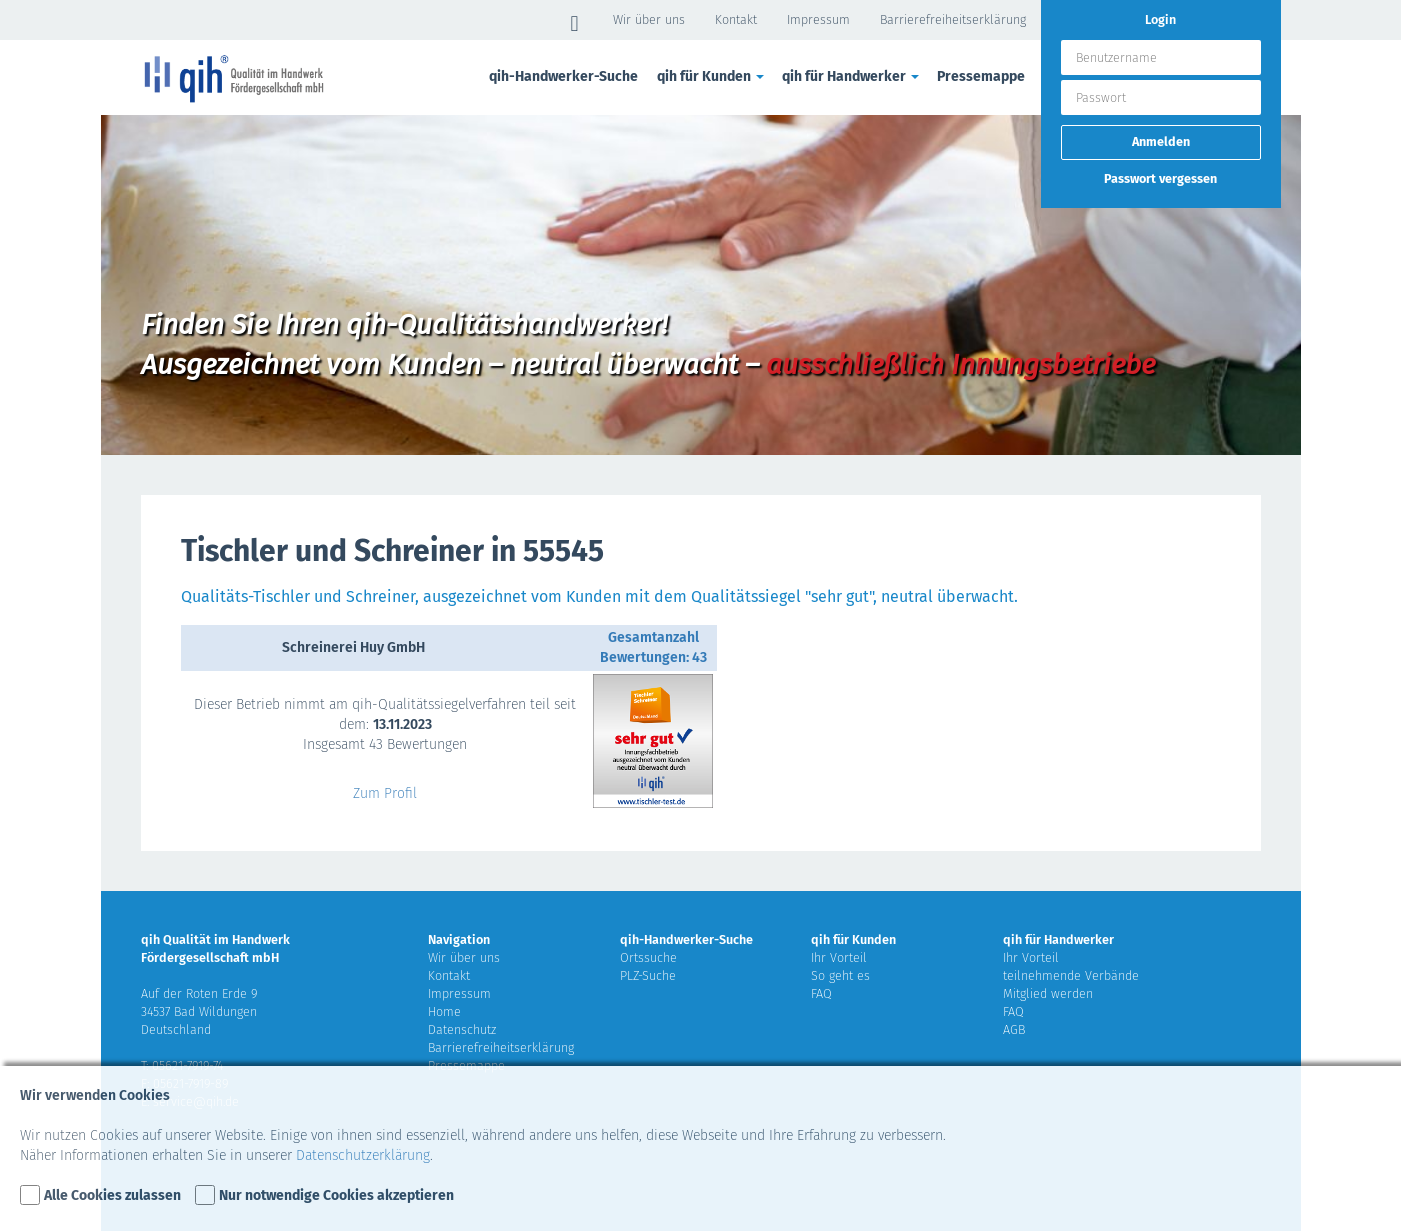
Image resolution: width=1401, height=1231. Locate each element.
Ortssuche (648, 957)
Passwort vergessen (1160, 178)
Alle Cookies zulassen (112, 1195)
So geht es (840, 975)
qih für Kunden (712, 76)
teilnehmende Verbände (1071, 975)
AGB (1014, 1029)
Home (444, 1011)
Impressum (818, 19)
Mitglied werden (1048, 993)
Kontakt (736, 19)
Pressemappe (981, 76)
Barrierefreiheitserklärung (953, 19)
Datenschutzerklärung (363, 1155)
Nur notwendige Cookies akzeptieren (336, 1195)
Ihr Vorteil (839, 957)
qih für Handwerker (852, 76)
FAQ (821, 993)
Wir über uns (649, 19)
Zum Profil (385, 793)
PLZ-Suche (648, 975)
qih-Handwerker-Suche (563, 76)
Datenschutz (462, 1029)
